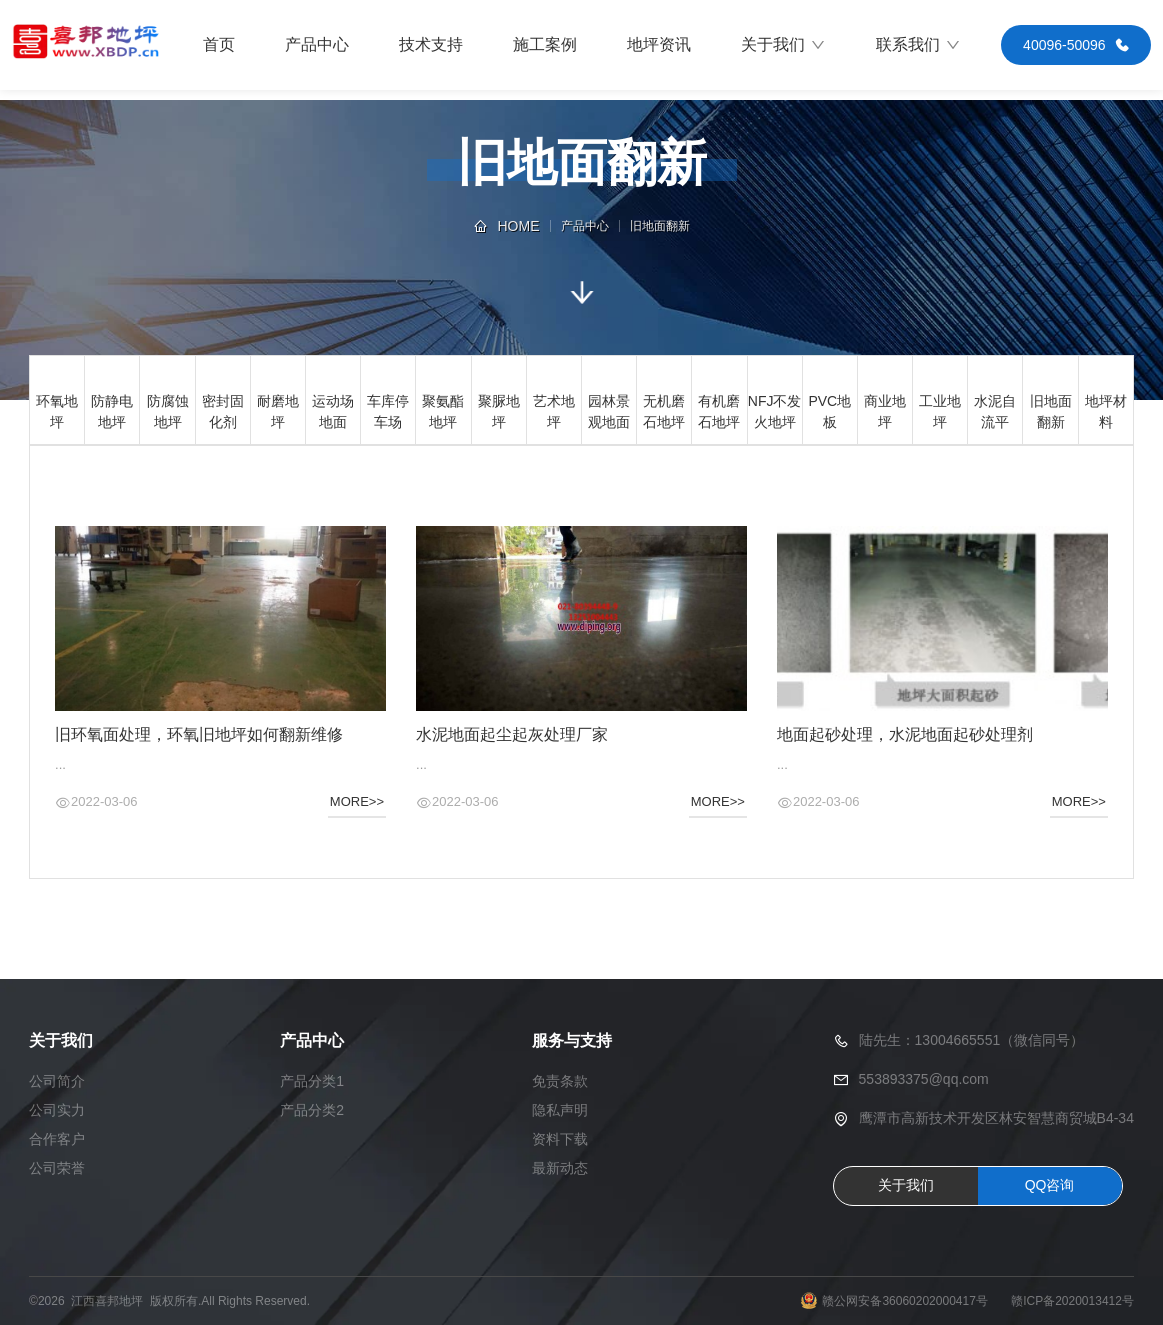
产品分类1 (312, 1081)
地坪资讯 (659, 44)
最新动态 (560, 1168)
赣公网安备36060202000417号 (904, 1301)
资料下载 (560, 1139)
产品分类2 (312, 1110)
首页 (219, 44)
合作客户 (57, 1139)
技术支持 (431, 44)
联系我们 (918, 45)
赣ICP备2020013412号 (1072, 1301)
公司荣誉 (57, 1168)
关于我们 (783, 45)
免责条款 (560, 1081)
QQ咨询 (1050, 1185)
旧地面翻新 (660, 226)
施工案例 (545, 44)
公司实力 (57, 1110)
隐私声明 (560, 1110)
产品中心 (317, 44)
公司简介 (57, 1081)
